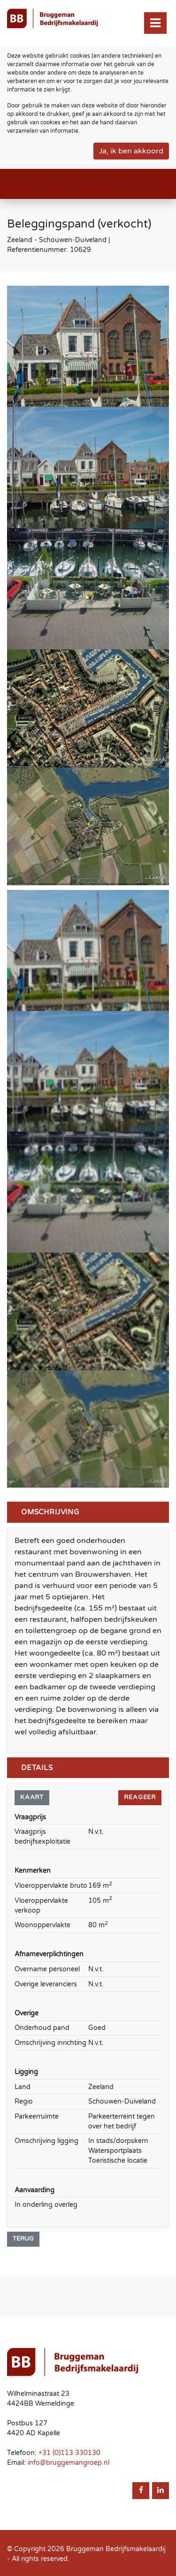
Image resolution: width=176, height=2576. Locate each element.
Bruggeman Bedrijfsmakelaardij (116, 2549)
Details (37, 1767)
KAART (32, 1797)
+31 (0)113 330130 (69, 2453)
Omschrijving (50, 1512)
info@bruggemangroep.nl (68, 2463)
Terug (23, 2238)
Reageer (140, 1797)
